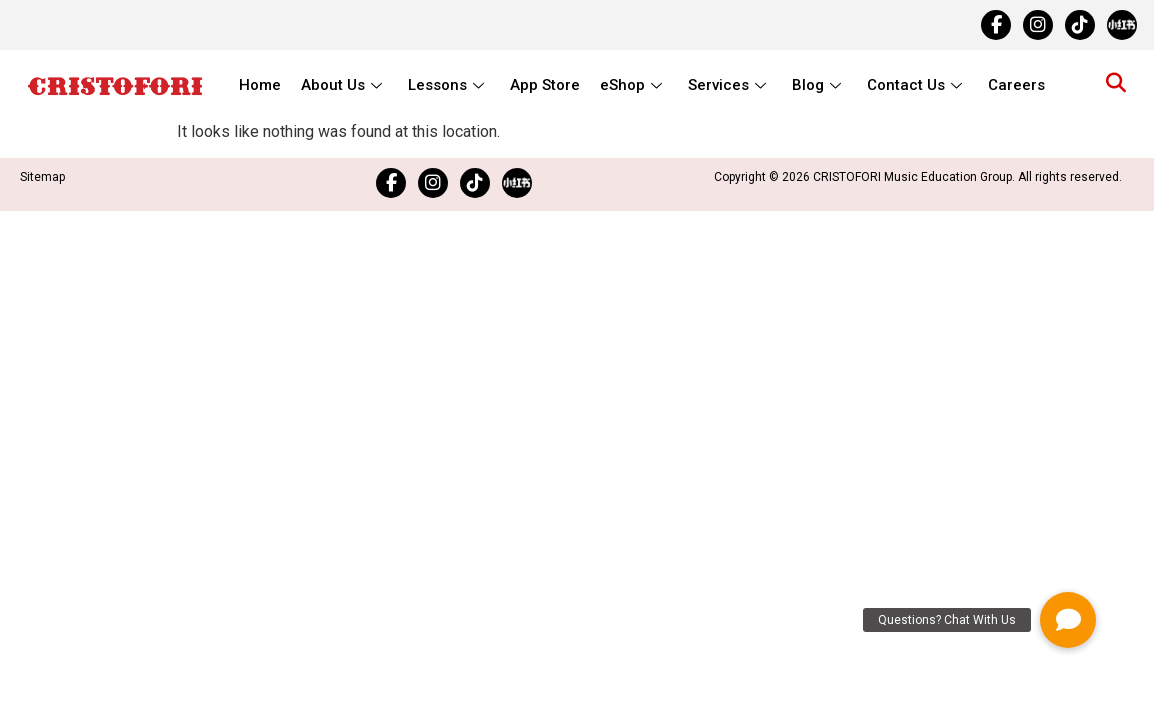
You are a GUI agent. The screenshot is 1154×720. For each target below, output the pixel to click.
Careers (1016, 85)
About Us (341, 85)
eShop (631, 85)
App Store (545, 85)
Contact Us (914, 85)
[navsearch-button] (1116, 85)
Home (260, 85)
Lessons (446, 85)
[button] (1068, 620)
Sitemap (42, 177)
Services (727, 85)
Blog (816, 85)
